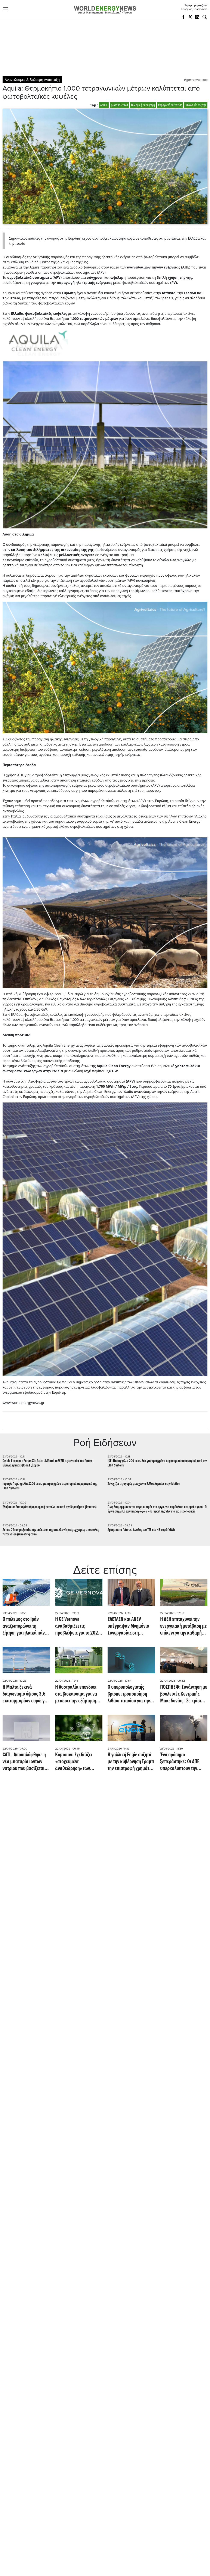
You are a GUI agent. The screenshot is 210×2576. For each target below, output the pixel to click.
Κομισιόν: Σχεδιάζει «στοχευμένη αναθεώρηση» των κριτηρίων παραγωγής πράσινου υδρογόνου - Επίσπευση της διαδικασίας (76, 1761)
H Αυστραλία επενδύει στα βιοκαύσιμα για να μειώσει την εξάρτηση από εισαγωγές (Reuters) (78, 1694)
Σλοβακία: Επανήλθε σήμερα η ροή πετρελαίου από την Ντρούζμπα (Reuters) (50, 1507)
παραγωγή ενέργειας (170, 105)
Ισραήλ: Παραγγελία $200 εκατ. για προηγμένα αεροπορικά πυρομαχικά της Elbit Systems (50, 1486)
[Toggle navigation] (7, 9)
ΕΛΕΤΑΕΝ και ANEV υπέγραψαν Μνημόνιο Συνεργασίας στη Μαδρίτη (128, 1626)
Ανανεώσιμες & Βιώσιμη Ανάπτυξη (32, 79)
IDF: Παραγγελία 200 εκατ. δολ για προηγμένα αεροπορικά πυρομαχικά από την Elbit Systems (157, 1463)
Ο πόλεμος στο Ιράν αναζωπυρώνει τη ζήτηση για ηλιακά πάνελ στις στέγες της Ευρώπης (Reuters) (26, 1626)
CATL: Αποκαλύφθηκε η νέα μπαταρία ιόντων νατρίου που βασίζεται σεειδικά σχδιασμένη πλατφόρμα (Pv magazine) (24, 1761)
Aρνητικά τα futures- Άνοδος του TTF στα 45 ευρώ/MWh (141, 1530)
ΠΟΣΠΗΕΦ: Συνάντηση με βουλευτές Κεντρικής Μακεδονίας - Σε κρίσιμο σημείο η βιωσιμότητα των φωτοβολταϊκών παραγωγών (183, 1694)
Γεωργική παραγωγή (143, 105)
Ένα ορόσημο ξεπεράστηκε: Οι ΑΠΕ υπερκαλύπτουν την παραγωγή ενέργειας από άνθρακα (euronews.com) (180, 1761)
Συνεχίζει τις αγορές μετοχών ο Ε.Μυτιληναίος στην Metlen (144, 1484)
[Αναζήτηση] (204, 17)
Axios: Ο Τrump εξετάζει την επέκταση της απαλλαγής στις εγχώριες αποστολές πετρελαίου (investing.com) (51, 1532)
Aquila (104, 105)
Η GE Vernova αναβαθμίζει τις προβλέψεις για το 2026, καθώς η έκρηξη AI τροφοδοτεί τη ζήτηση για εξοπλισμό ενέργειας (78, 1626)
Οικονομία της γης (195, 105)
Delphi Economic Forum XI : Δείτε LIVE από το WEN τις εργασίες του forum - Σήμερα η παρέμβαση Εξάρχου (48, 1463)
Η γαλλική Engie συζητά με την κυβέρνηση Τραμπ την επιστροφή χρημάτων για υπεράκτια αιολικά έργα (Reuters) (131, 1761)
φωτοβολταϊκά (119, 105)
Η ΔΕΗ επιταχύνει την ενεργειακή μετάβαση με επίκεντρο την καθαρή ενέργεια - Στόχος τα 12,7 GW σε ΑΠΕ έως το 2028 (183, 1626)
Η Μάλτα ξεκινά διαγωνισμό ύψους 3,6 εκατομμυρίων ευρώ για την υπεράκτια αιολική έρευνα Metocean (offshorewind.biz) (25, 1694)
